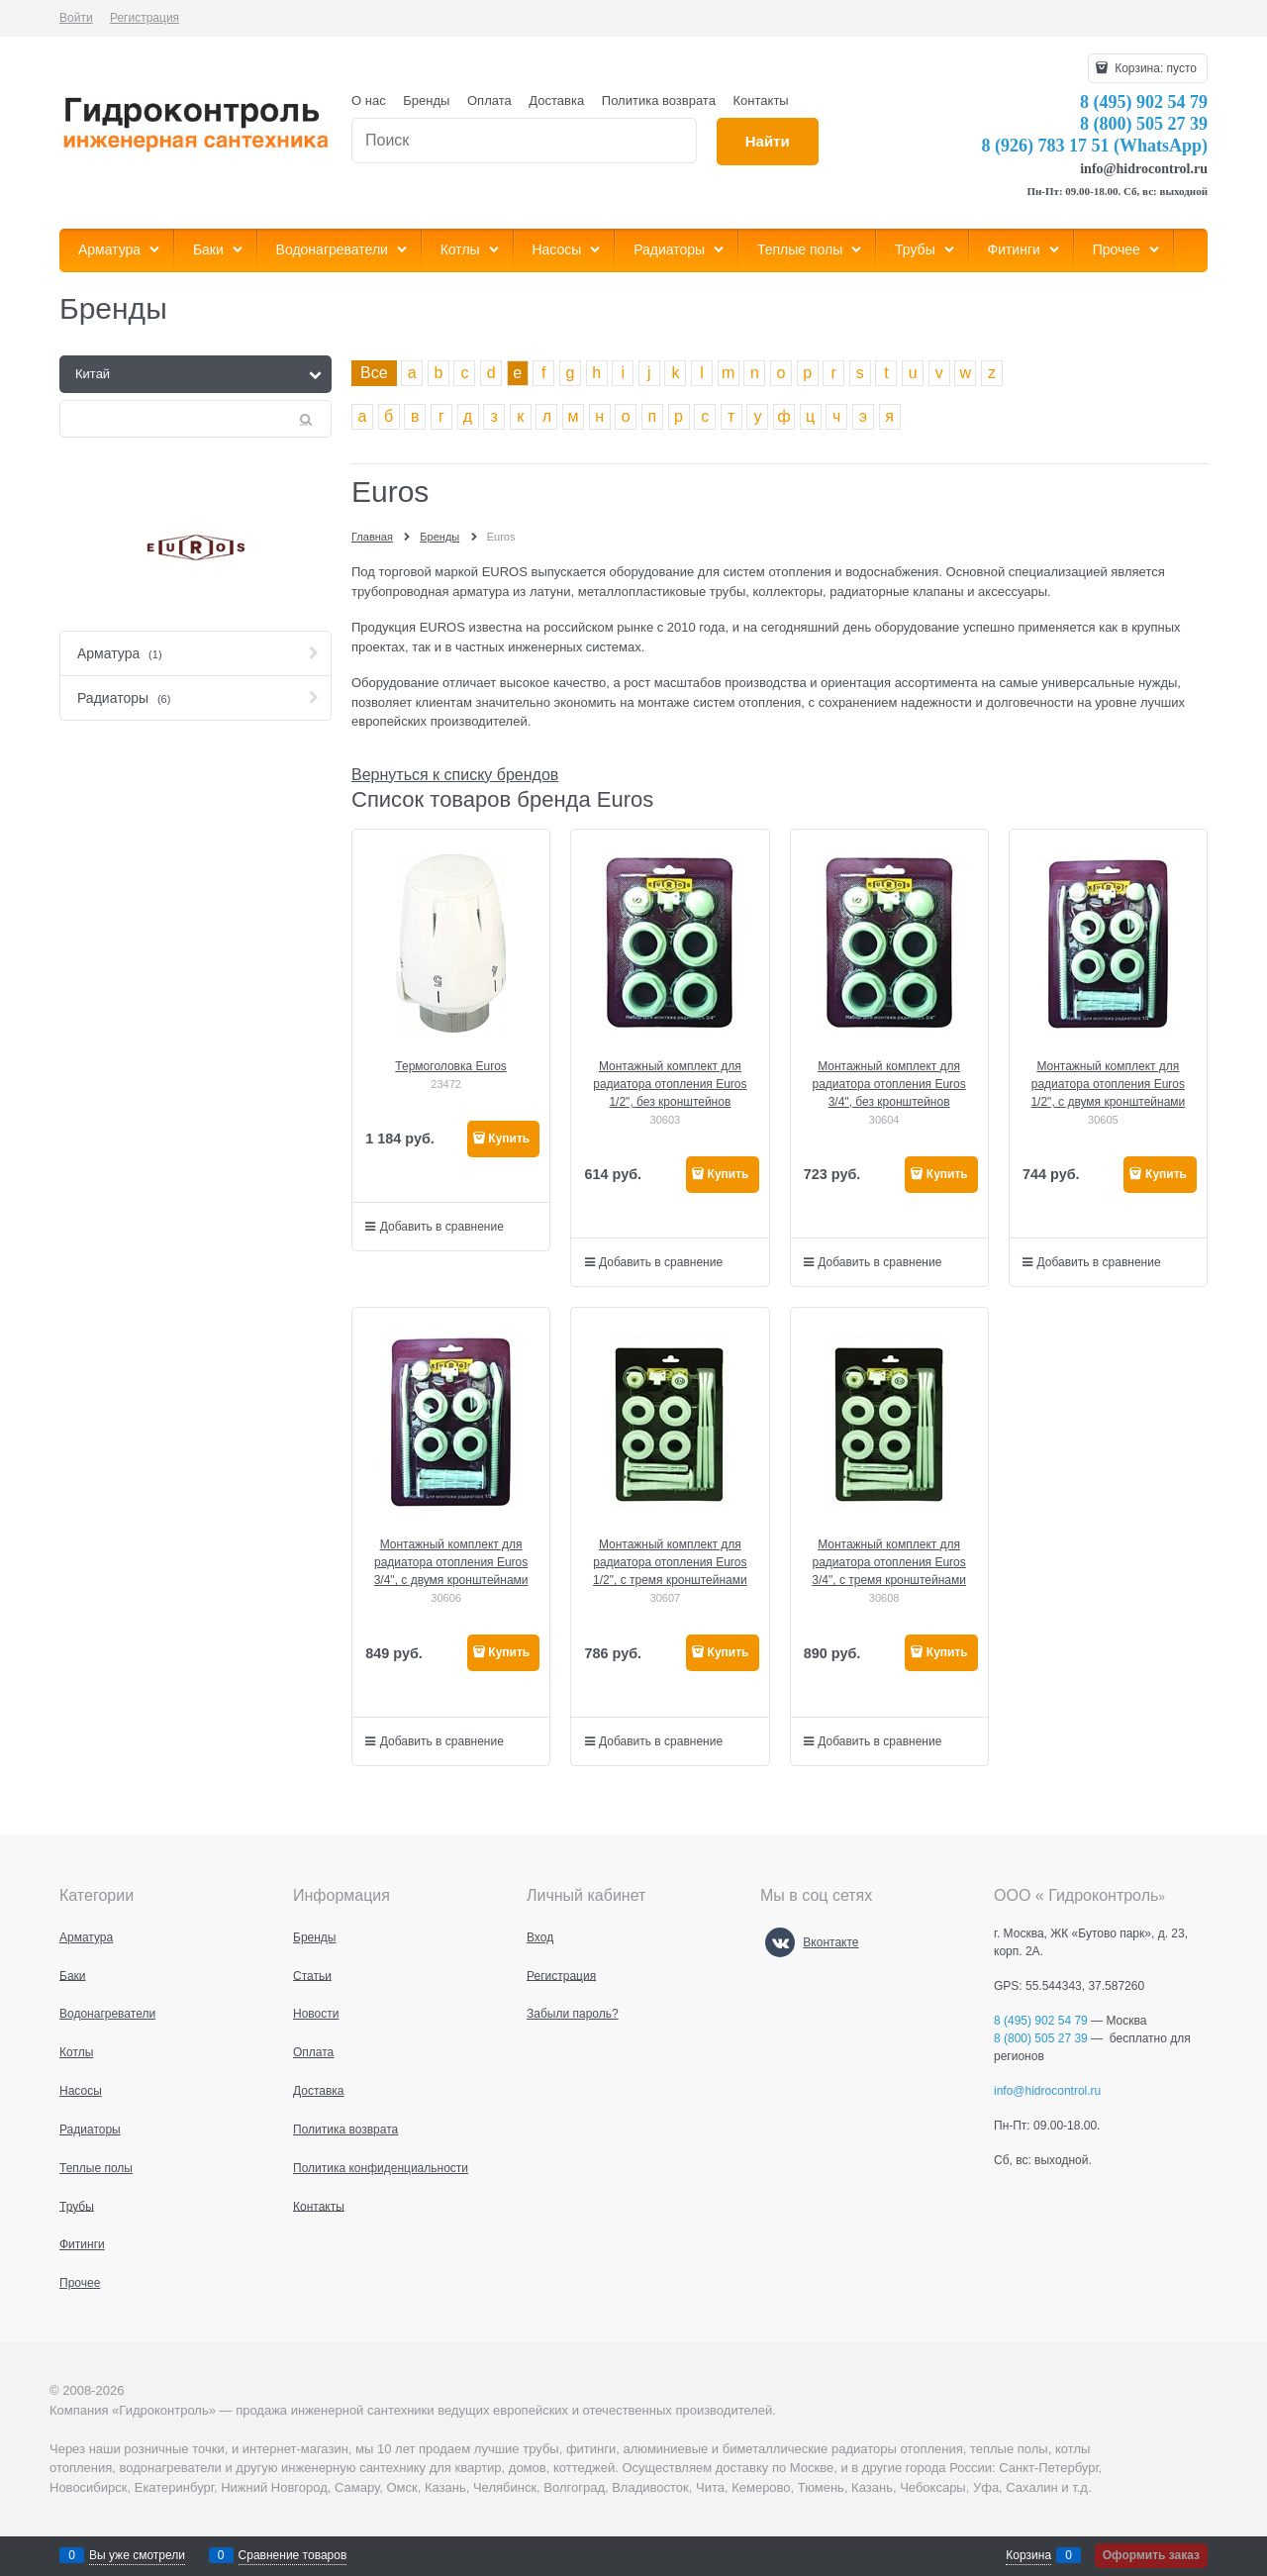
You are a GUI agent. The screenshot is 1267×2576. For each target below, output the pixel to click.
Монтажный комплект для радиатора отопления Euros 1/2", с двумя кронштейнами (1107, 1084)
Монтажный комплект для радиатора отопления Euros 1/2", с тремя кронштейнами (670, 1562)
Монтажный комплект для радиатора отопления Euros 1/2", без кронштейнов (669, 1084)
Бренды (426, 100)
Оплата (489, 100)
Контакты (761, 100)
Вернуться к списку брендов (454, 774)
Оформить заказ (1151, 2555)
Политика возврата (659, 100)
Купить (509, 1138)
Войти (76, 18)
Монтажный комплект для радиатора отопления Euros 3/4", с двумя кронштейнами (451, 1562)
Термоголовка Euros (451, 1066)
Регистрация (144, 18)
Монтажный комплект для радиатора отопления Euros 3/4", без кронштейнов (888, 1084)
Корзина (1028, 2555)
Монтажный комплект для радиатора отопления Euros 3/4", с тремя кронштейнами (889, 1562)
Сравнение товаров (293, 2555)
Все (374, 372)
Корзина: (1154, 68)
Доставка (556, 100)
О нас (368, 100)
